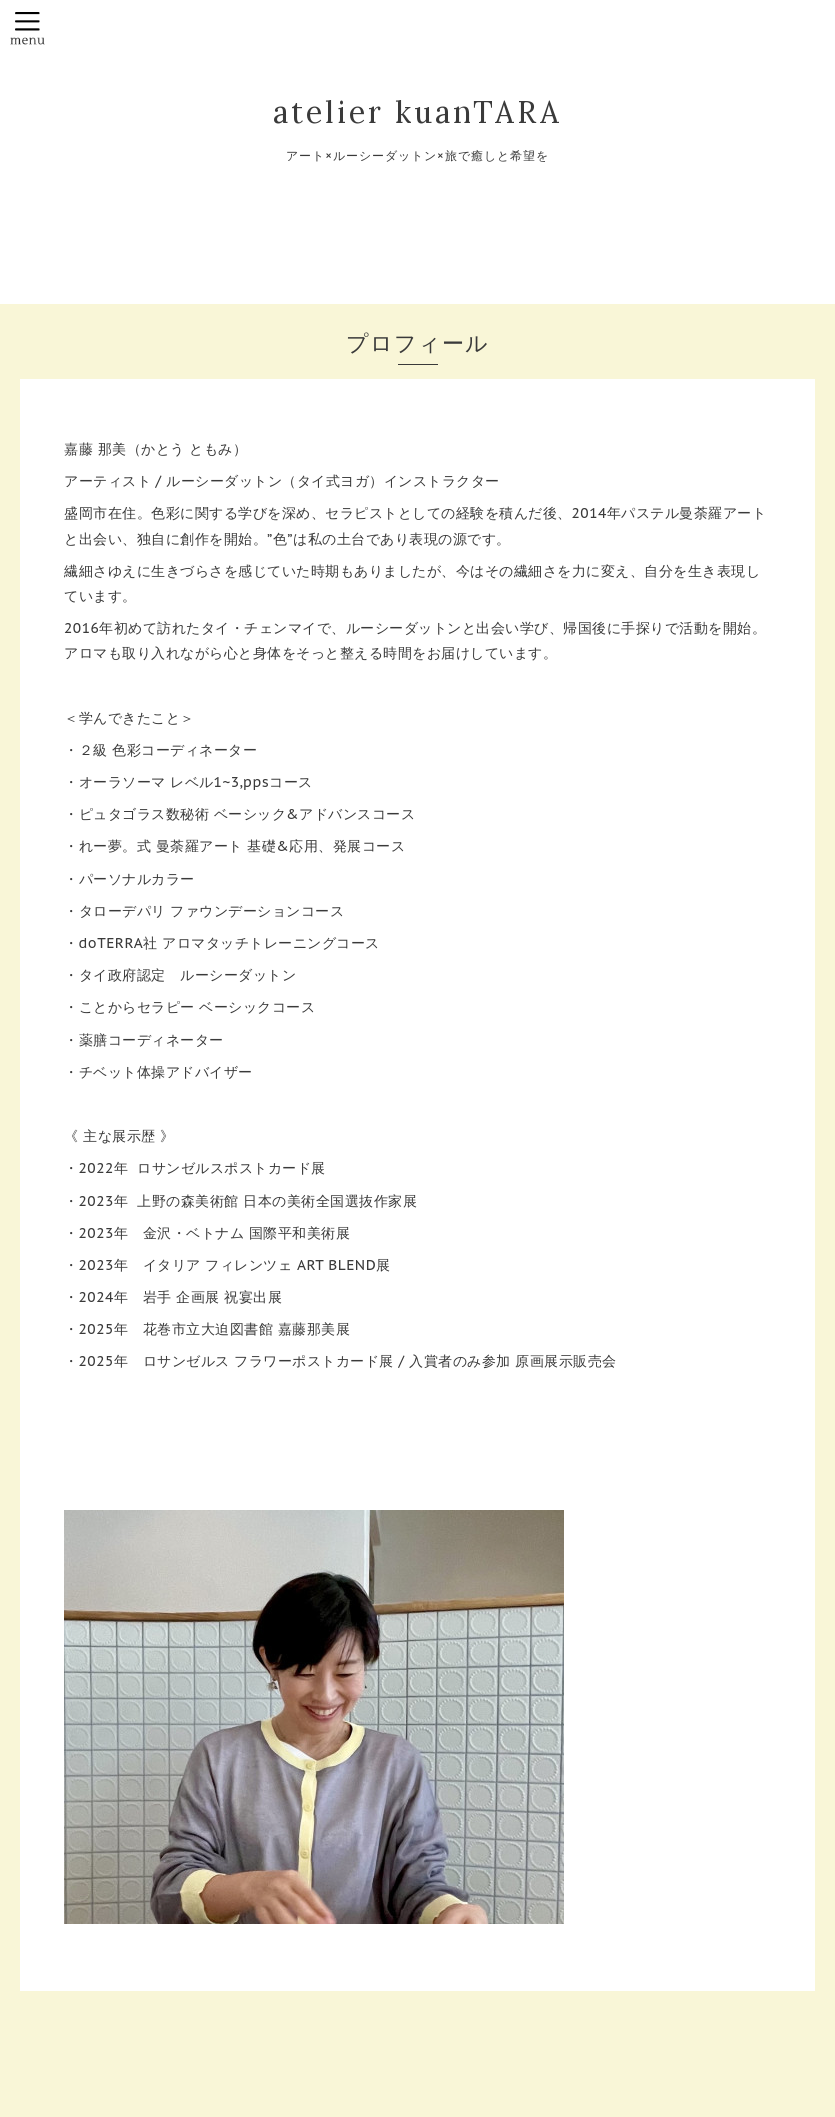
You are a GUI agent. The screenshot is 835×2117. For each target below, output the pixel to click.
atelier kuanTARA (417, 112)
